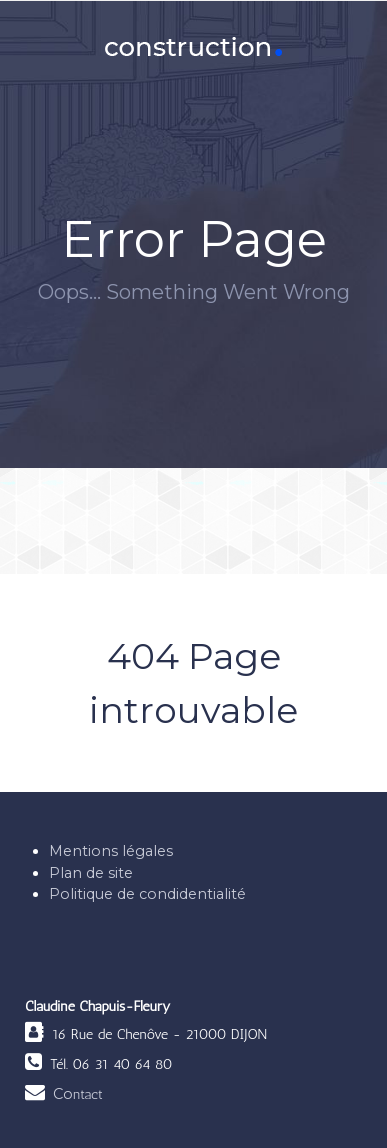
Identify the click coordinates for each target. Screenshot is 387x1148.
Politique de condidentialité (147, 894)
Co (78, 1094)
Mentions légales (111, 851)
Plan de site (91, 873)
